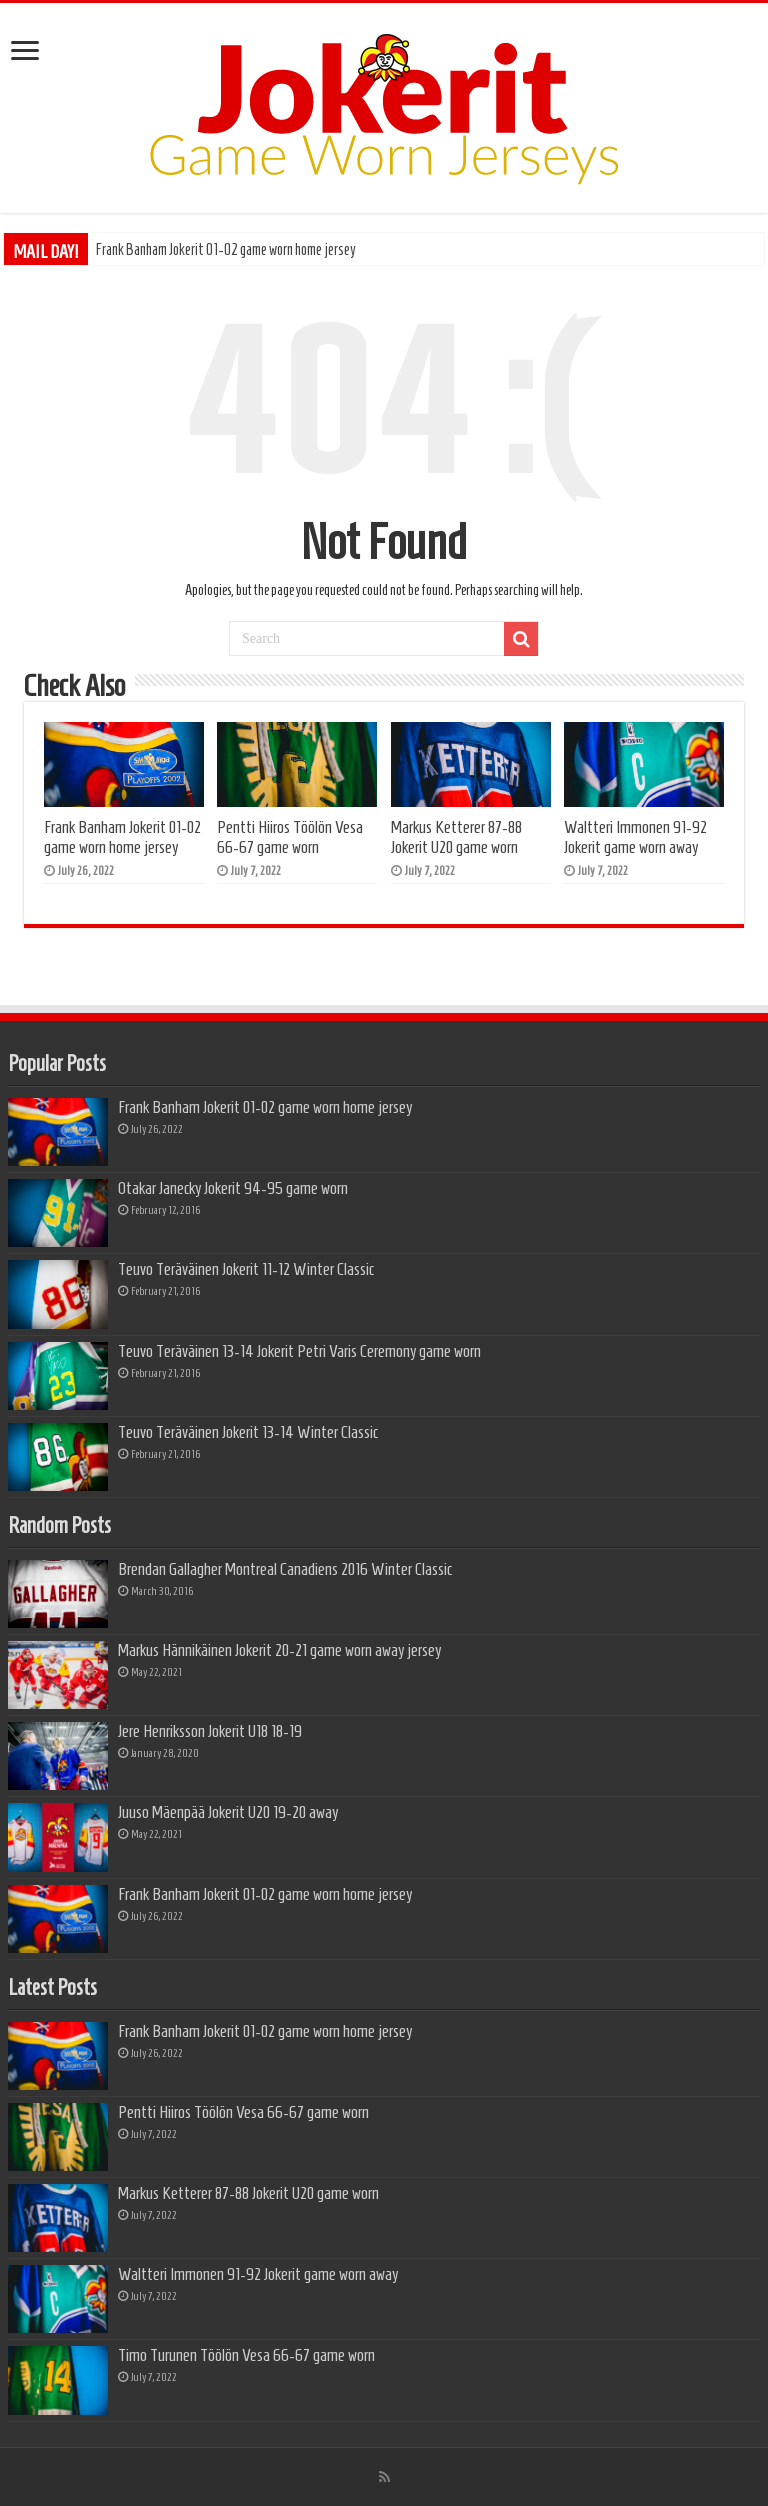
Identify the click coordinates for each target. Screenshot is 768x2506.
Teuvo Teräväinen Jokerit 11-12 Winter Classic (246, 1269)
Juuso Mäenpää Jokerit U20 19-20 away (228, 1812)
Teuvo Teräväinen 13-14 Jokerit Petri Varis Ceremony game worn (299, 1351)
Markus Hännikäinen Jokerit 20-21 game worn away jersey (279, 1650)
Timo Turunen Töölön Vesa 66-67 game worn (246, 2355)
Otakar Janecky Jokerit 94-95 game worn (233, 1188)
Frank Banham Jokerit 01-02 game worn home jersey (226, 249)
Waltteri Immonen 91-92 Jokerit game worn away (635, 837)
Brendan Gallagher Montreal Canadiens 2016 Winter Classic (285, 1569)
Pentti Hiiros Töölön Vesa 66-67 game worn (290, 837)
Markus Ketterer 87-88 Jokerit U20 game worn (456, 837)
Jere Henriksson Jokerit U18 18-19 (210, 1731)
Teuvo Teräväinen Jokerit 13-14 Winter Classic (248, 1432)
